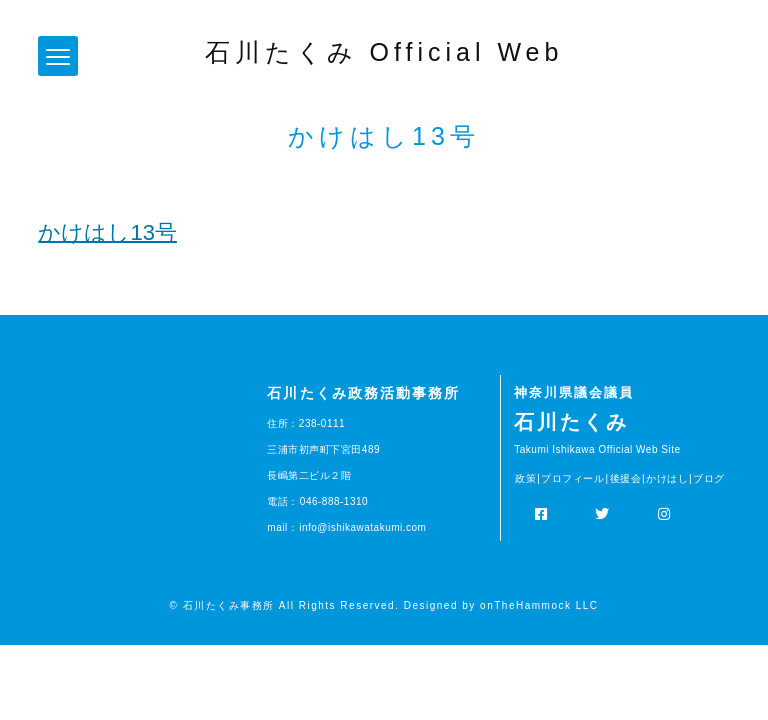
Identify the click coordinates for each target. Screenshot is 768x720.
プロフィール (572, 478)
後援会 (626, 478)
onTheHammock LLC (539, 605)
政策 (525, 478)
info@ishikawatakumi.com (362, 527)
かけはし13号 (107, 232)
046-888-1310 (334, 501)
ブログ (709, 478)
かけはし (667, 478)
